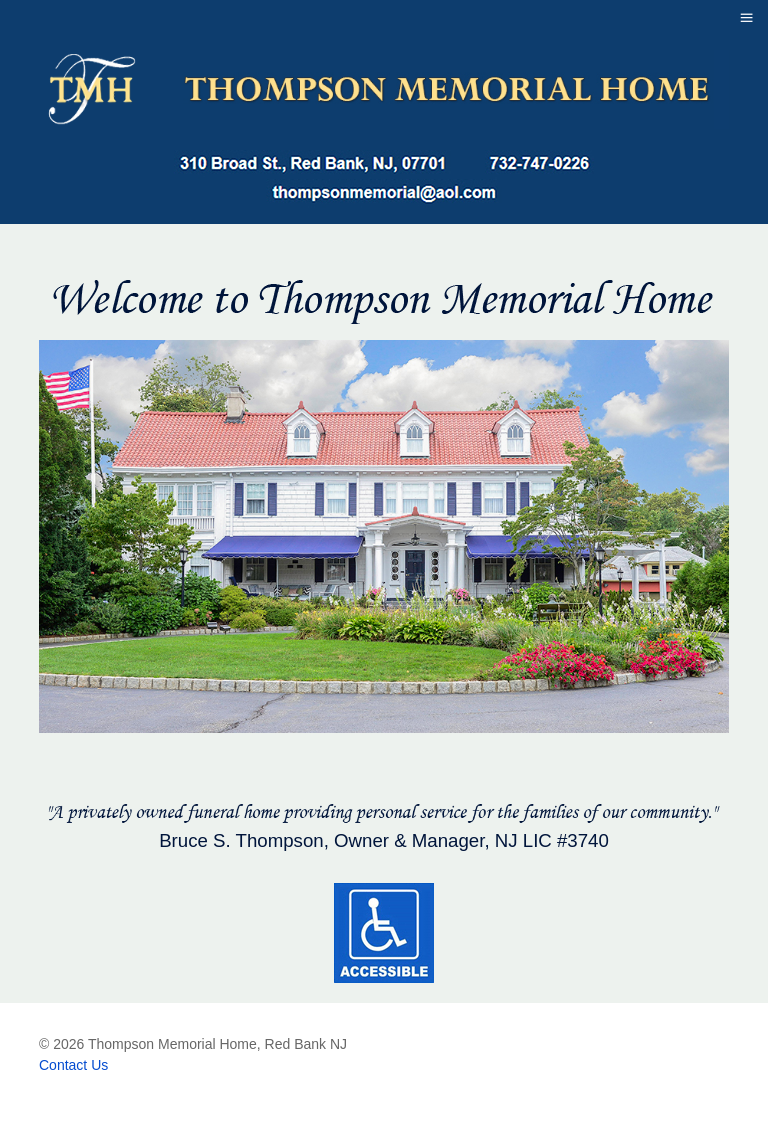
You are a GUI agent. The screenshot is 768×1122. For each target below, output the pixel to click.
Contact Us (73, 1065)
